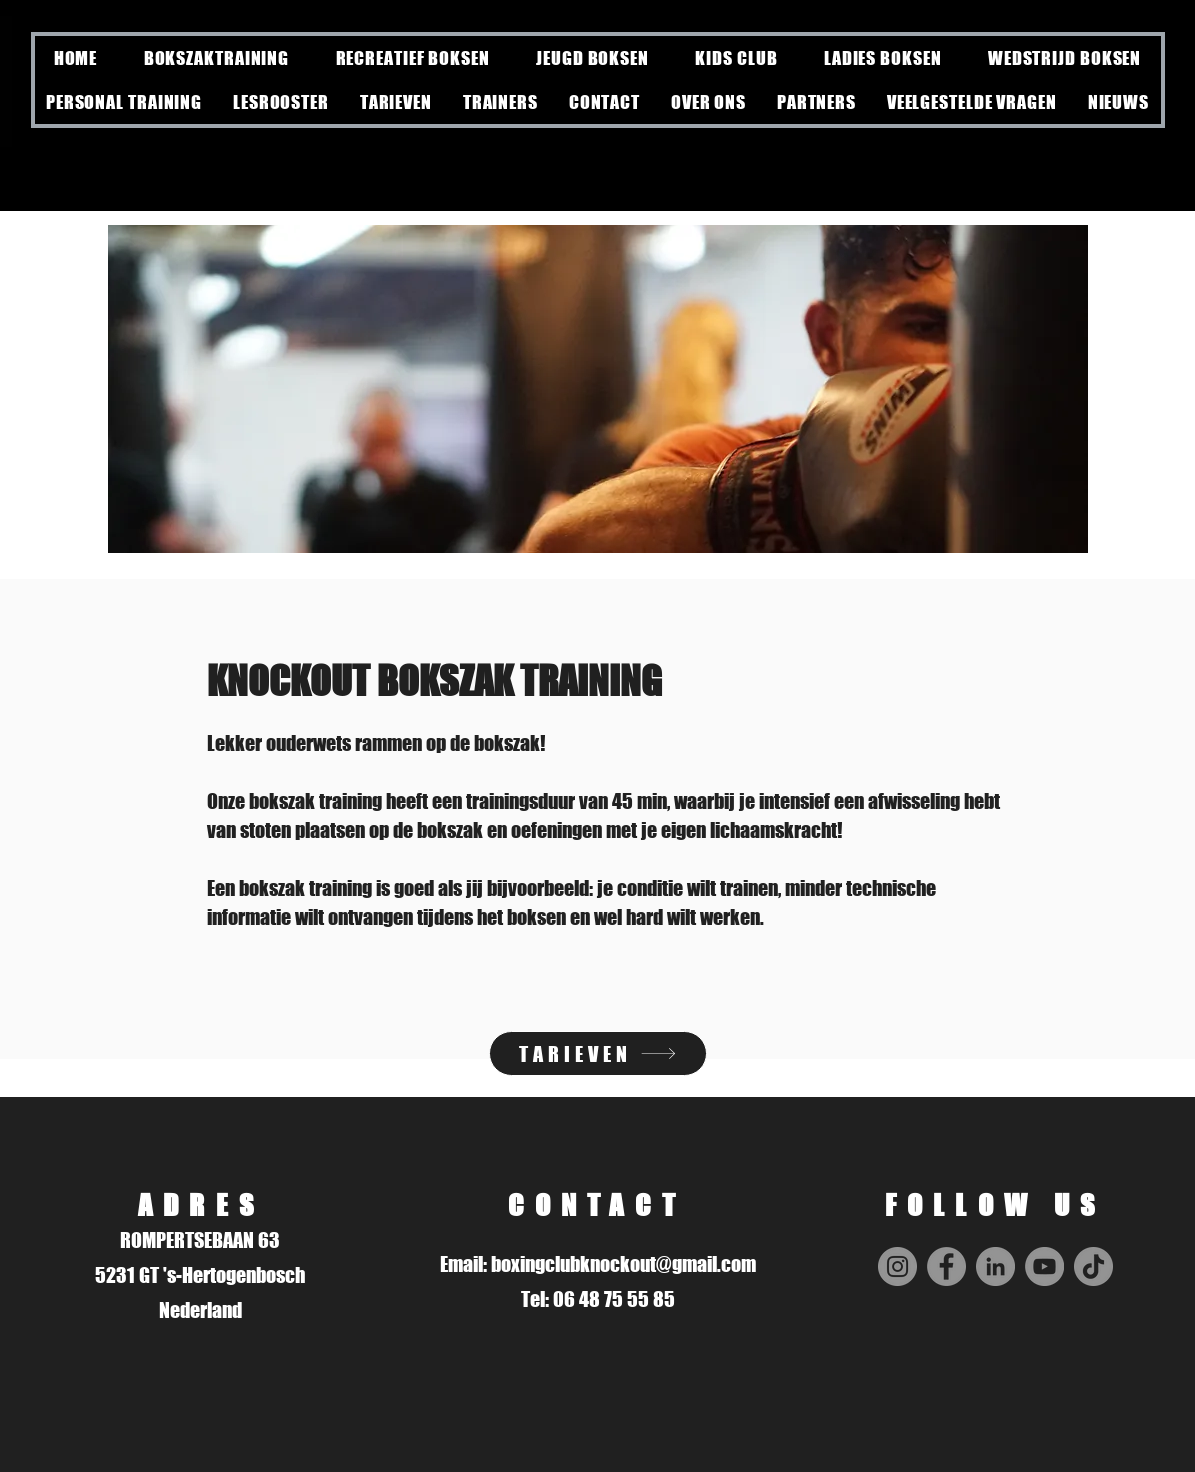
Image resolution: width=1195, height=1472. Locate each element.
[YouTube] (1044, 1266)
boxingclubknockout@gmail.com (623, 1264)
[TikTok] (1093, 1266)
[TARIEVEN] (598, 1053)
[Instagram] (897, 1266)
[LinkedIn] (995, 1266)
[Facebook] (946, 1266)
